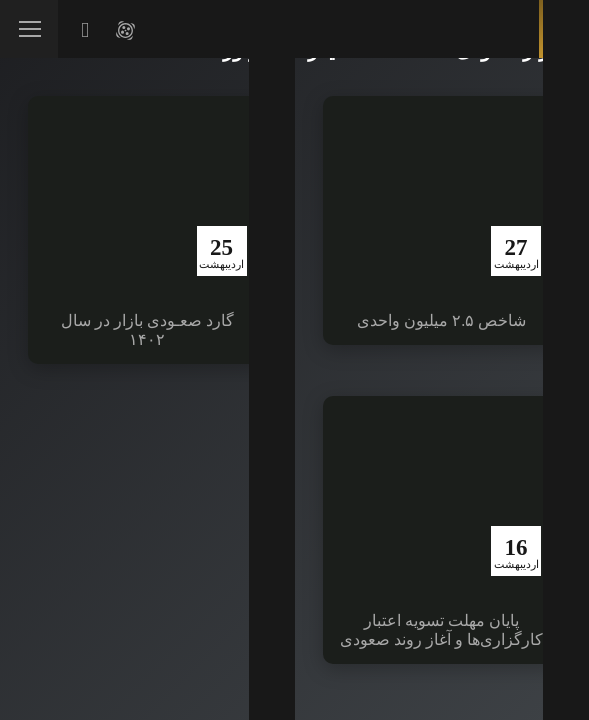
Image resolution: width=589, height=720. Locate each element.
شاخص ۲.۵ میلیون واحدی (441, 320)
